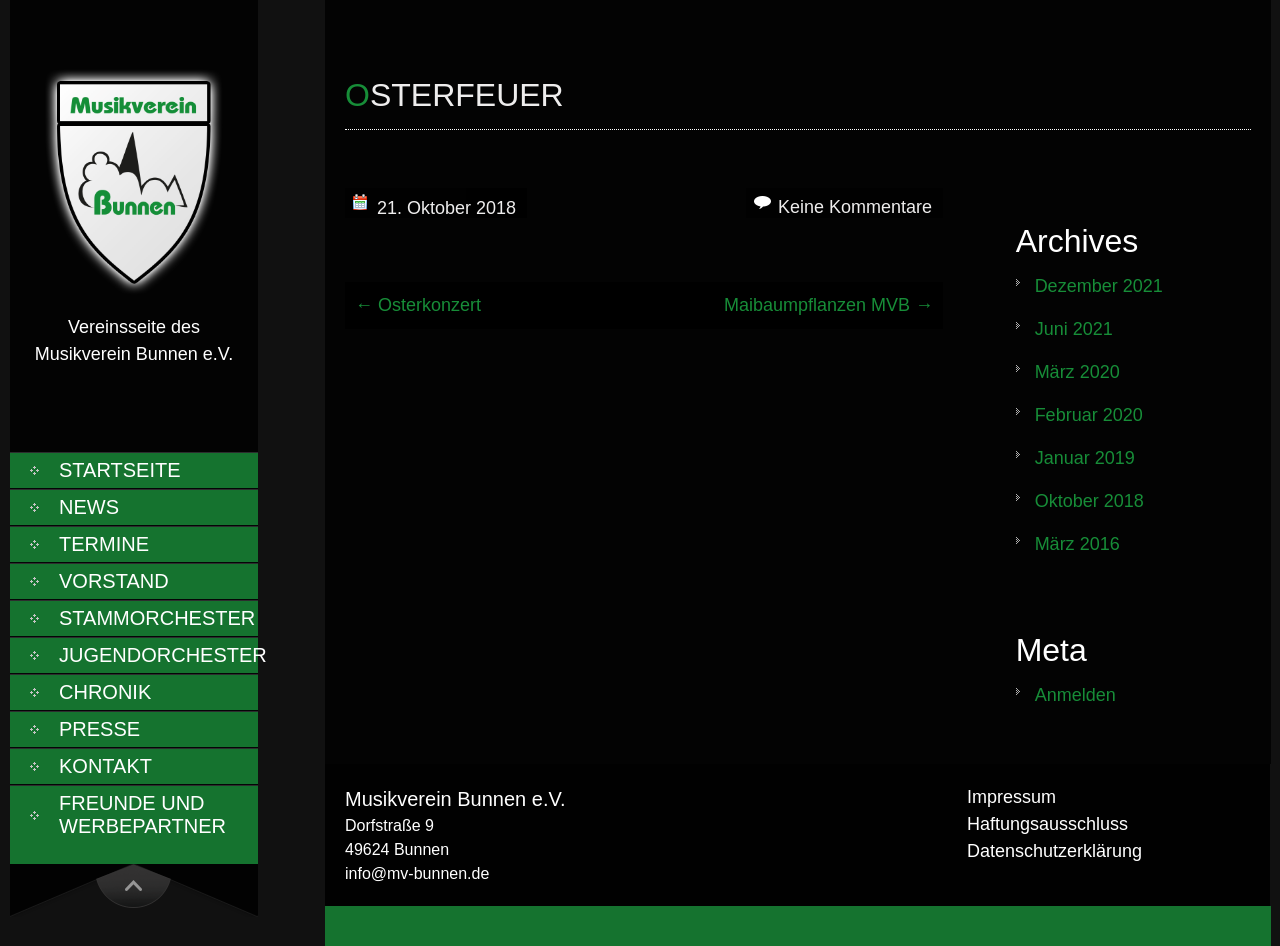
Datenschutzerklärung (1054, 851)
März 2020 (1077, 372)
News (89, 507)
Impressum (1011, 797)
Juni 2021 (1074, 329)
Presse (99, 729)
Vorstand (114, 581)
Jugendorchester (158, 655)
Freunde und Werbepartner (142, 814)
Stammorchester (157, 618)
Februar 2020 (1089, 415)
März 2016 (1077, 544)
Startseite (120, 470)
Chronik (105, 692)
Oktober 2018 (1089, 501)
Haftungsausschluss (1047, 824)
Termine (104, 544)
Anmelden (1075, 695)
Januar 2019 (1085, 458)
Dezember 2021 (1099, 286)
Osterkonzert (418, 305)
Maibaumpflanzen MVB (828, 305)
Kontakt (105, 766)
